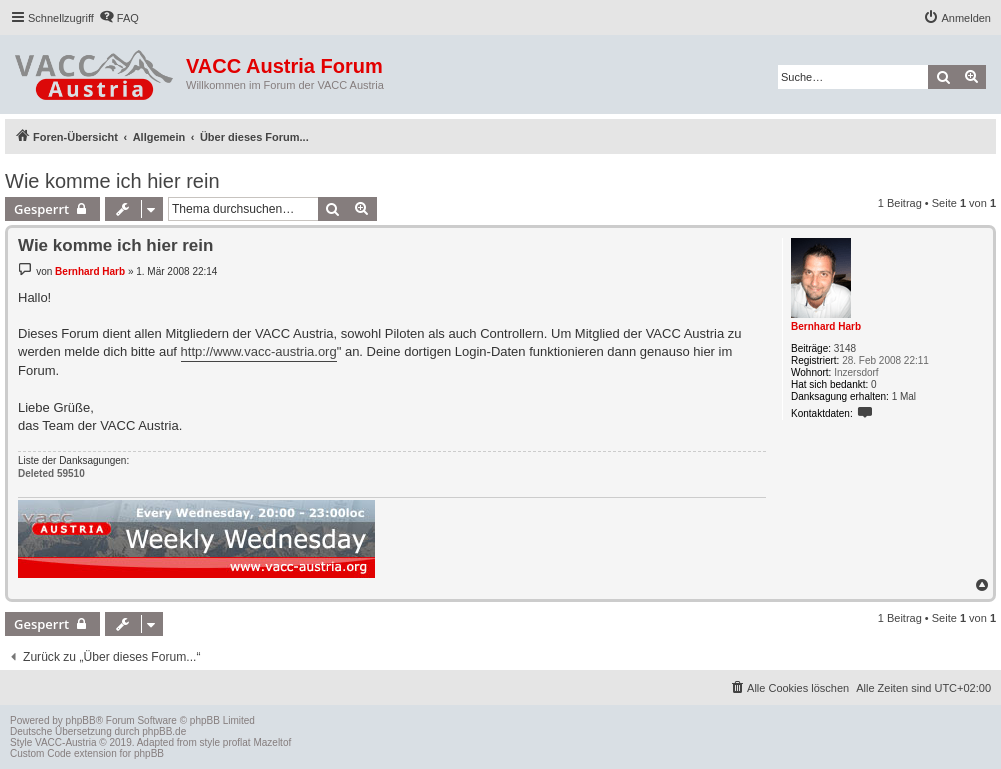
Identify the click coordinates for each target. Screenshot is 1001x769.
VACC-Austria (66, 742)
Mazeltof (272, 742)
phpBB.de (164, 731)
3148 (845, 348)
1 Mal (904, 396)
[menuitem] (119, 18)
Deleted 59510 (51, 473)
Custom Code (40, 753)
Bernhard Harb (826, 326)
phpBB (81, 720)
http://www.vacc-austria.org (259, 351)
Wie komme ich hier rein (112, 181)
